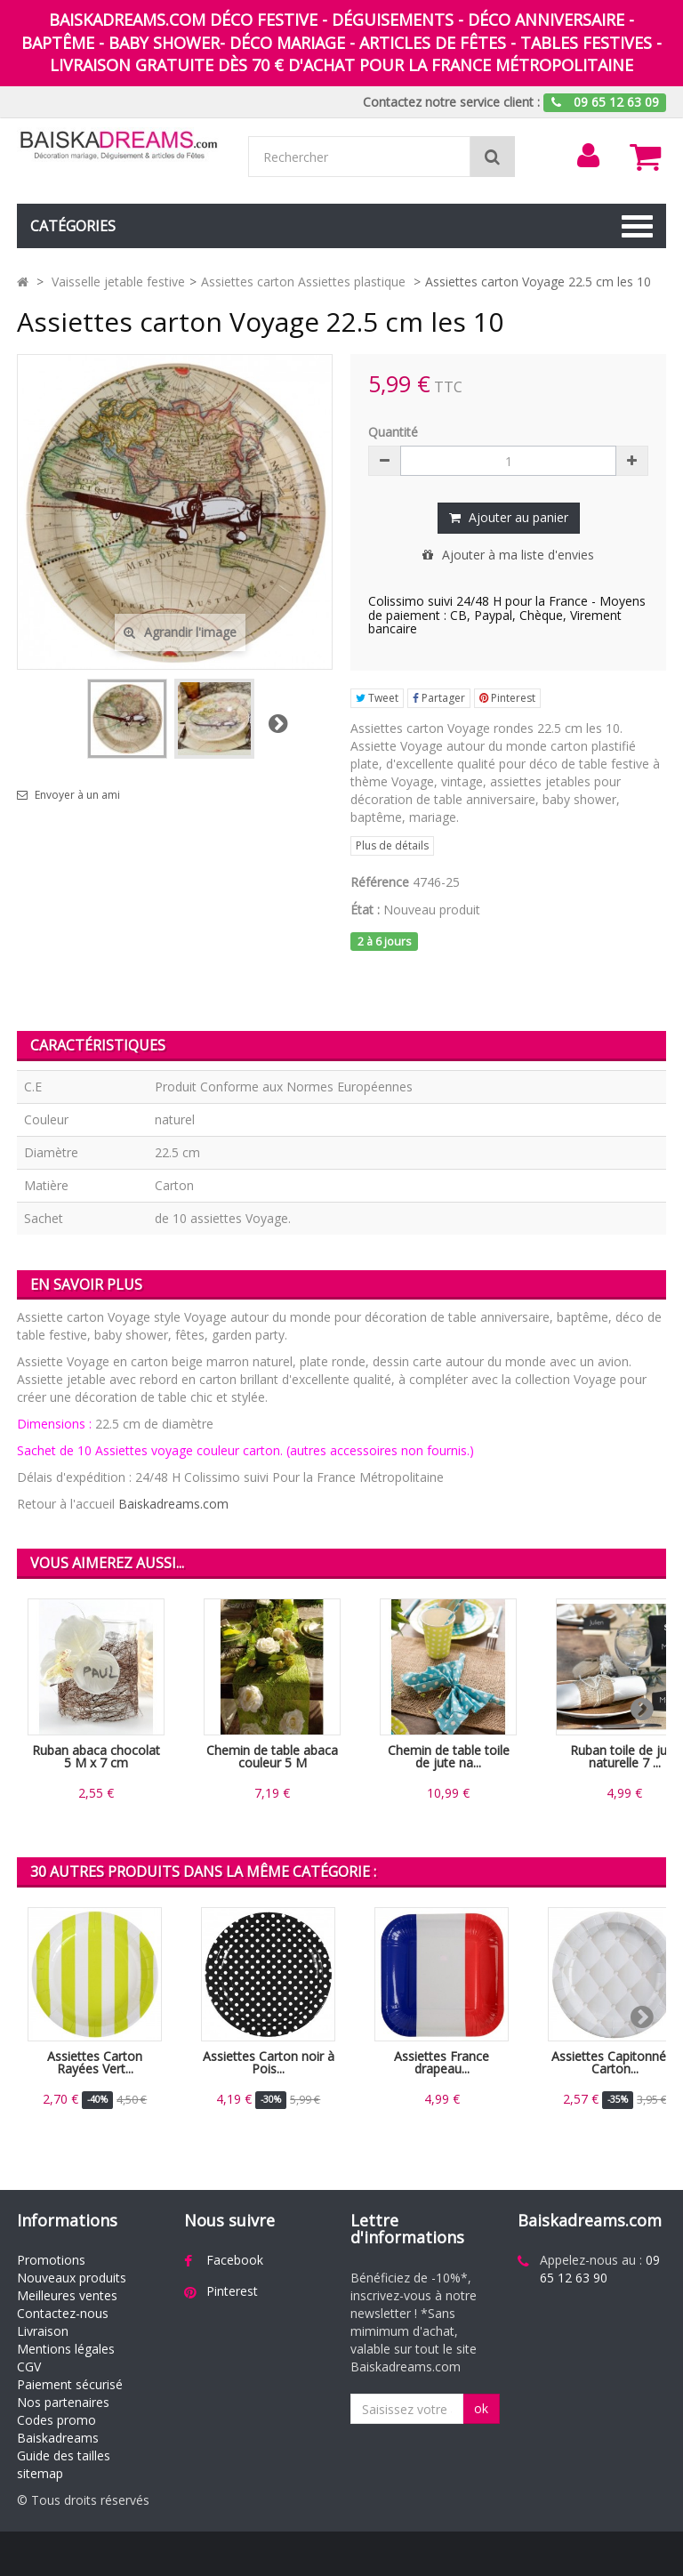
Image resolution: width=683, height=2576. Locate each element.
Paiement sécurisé (70, 2384)
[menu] (587, 155)
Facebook (234, 2259)
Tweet (377, 697)
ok (481, 2408)
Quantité (393, 431)
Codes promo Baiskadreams (58, 2428)
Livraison (42, 2330)
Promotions (51, 2259)
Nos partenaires (63, 2402)
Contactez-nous (62, 2313)
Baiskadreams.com (173, 1503)
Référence (379, 881)
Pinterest (507, 697)
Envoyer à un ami (77, 795)
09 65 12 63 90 (600, 2268)
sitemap (40, 2473)
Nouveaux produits (71, 2277)
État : (365, 909)
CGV (29, 2366)
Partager (439, 697)
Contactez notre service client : (451, 101)
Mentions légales (66, 2348)
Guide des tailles (63, 2455)
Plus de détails (392, 845)
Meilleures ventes (67, 2295)
